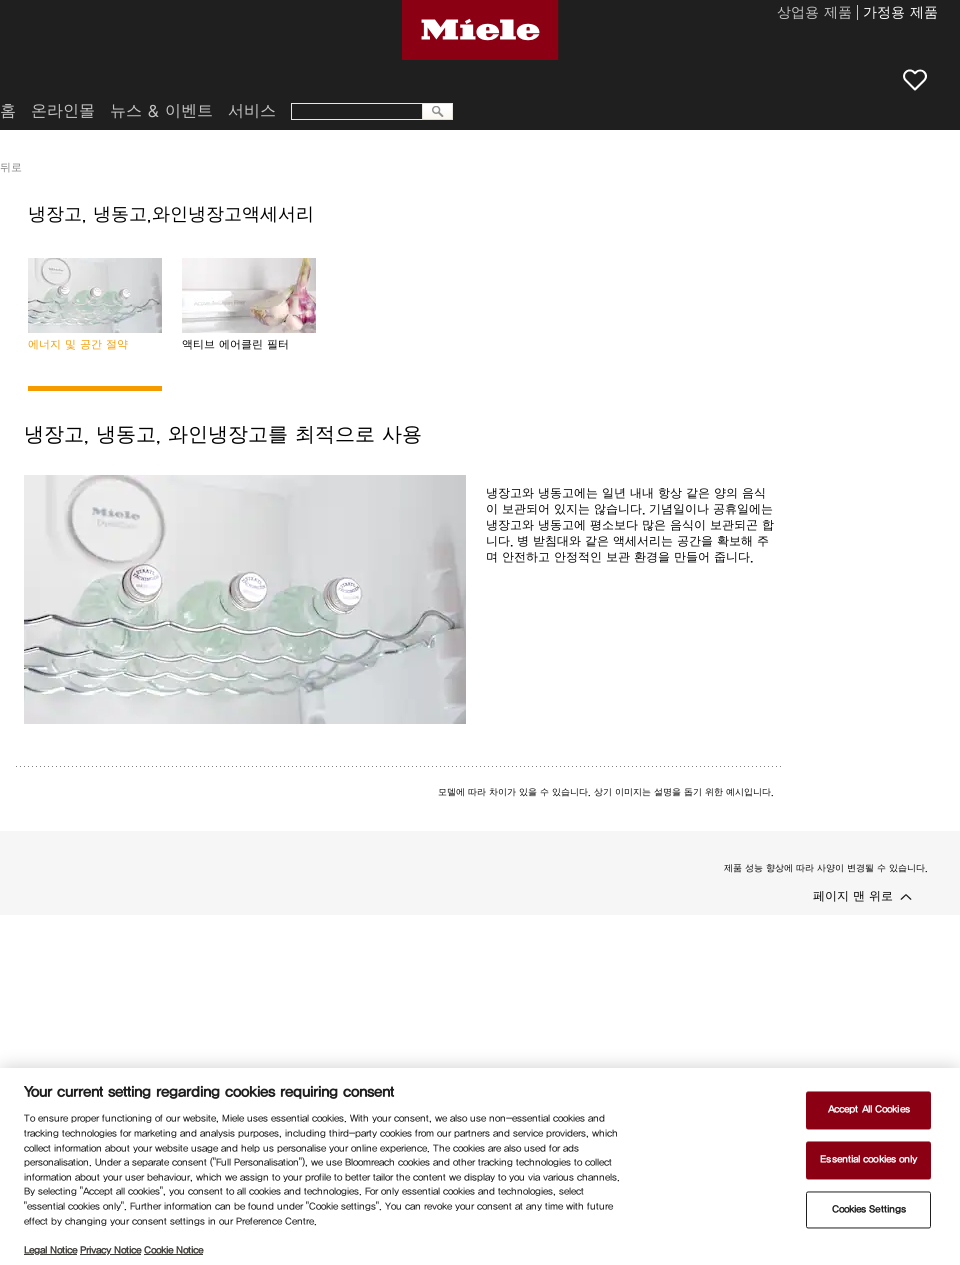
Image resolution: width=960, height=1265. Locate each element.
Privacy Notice (110, 1250)
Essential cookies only (868, 1159)
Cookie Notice (173, 1250)
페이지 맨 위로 (853, 896)
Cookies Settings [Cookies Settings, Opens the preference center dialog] (869, 1209)
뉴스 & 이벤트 (161, 111)
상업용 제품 (814, 14)
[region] (480, 1166)
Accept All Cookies (869, 1110)
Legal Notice (50, 1250)
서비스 (252, 111)
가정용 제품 (900, 14)
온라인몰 (63, 111)
